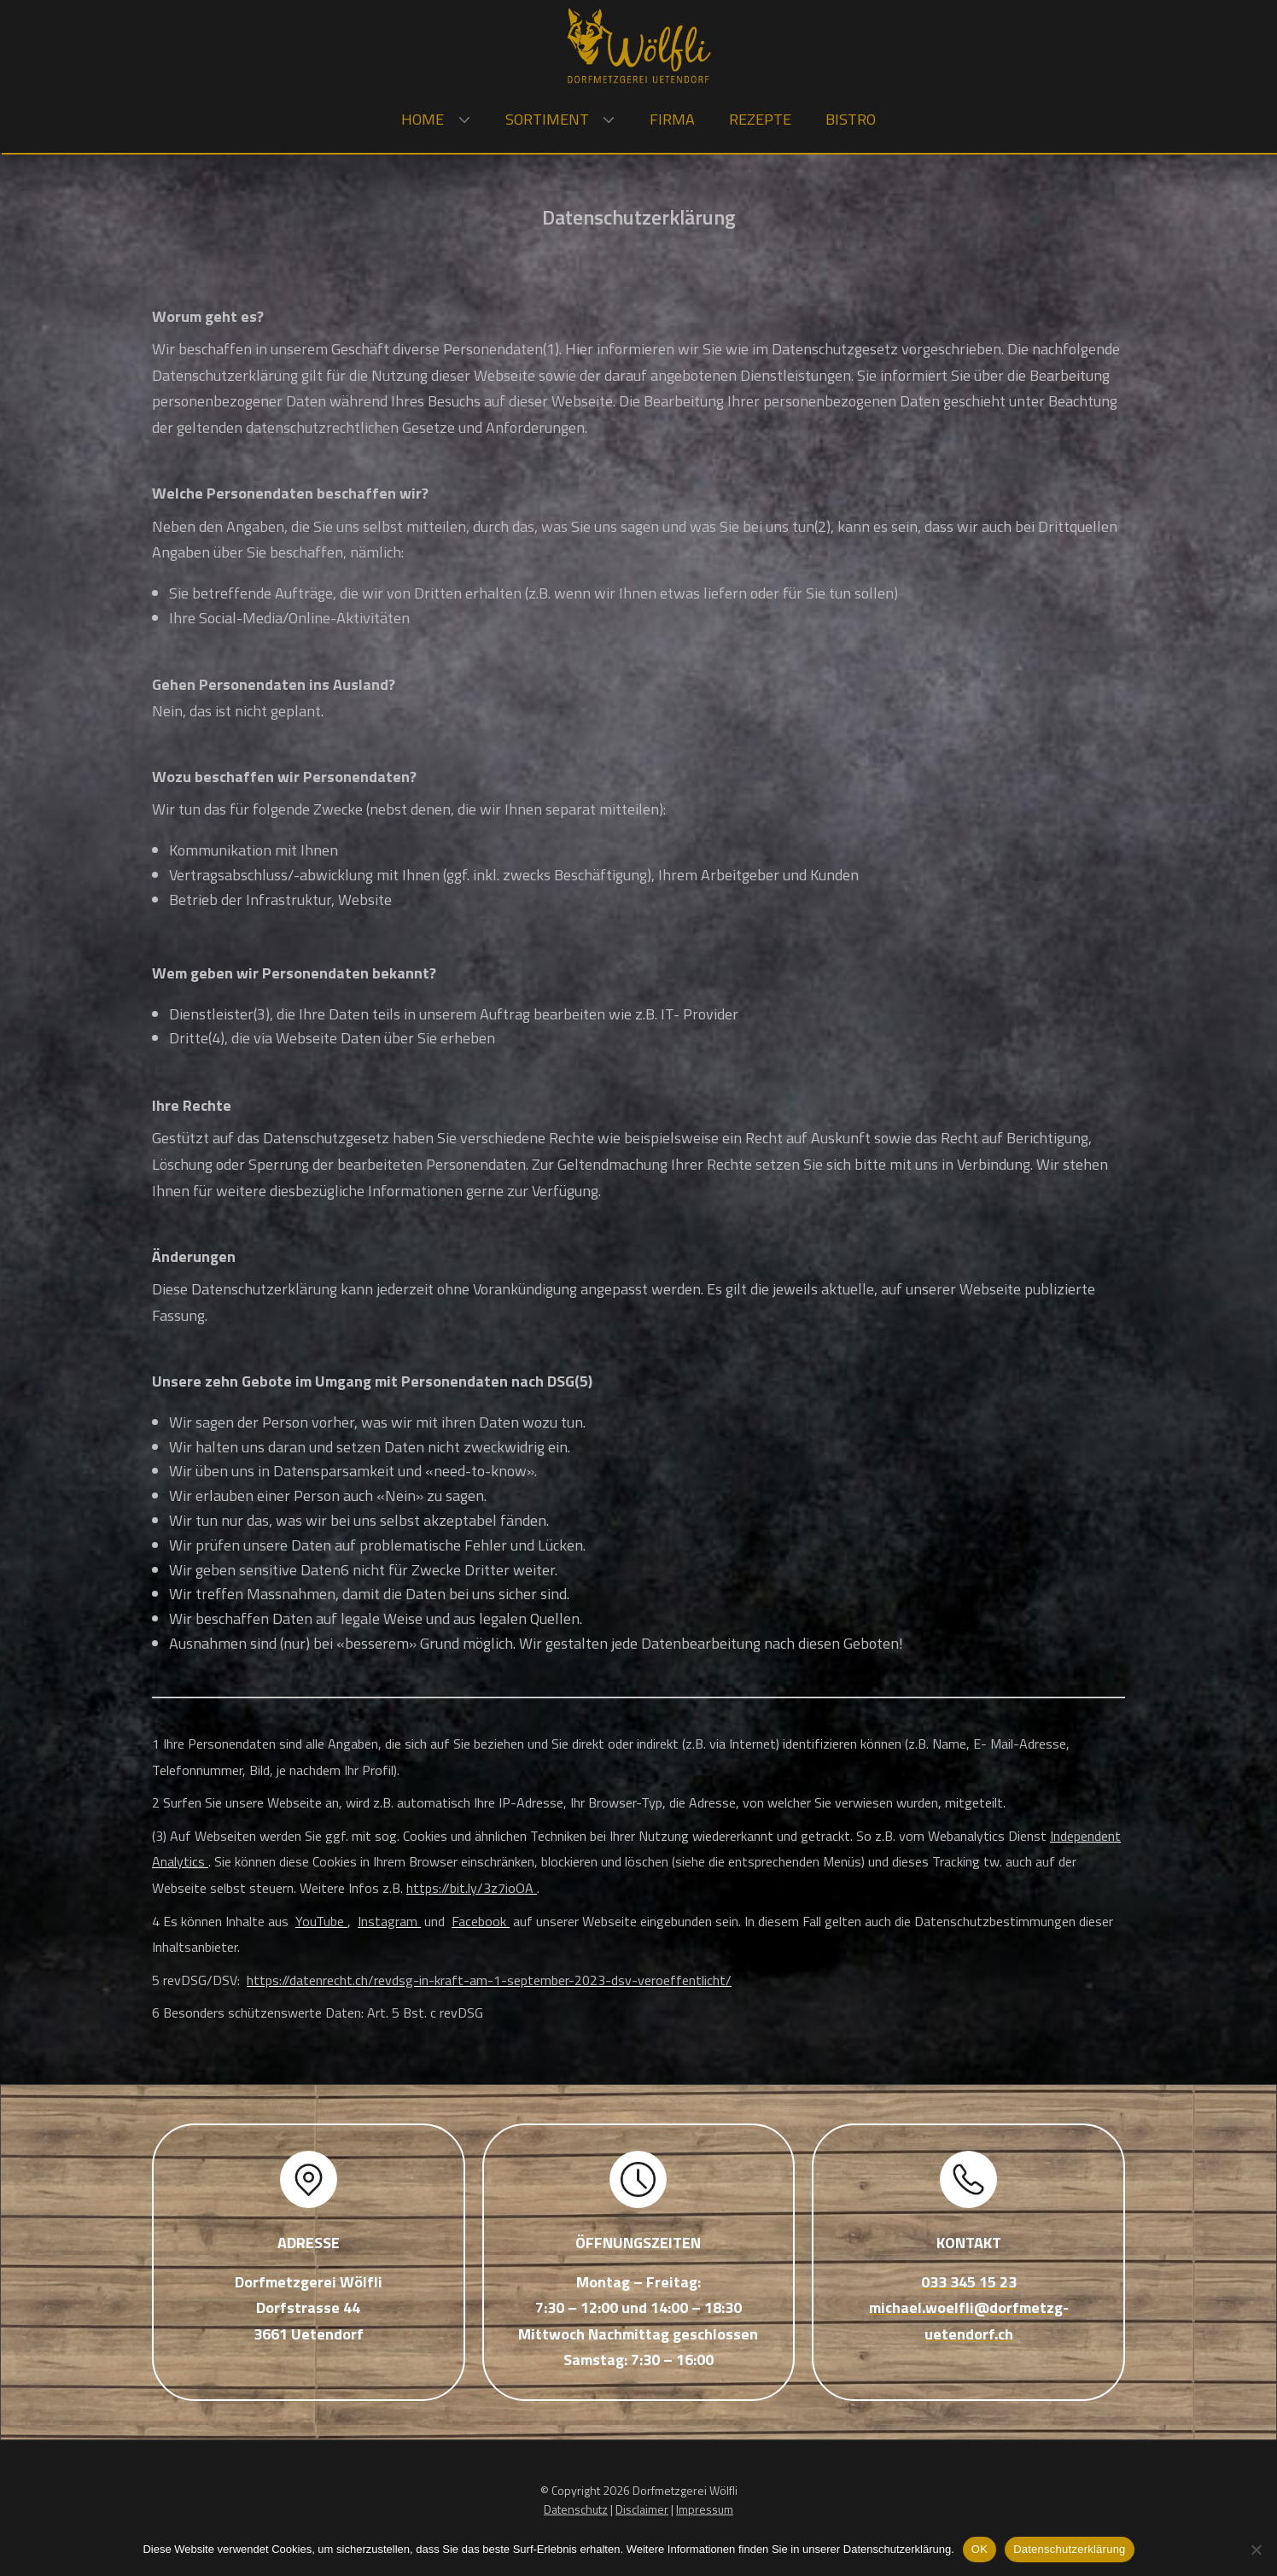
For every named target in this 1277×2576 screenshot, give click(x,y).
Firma (672, 119)
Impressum (704, 2509)
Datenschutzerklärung (1069, 2549)
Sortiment (547, 119)
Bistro (850, 119)
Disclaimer (641, 2509)
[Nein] (1255, 2549)
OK (979, 2549)
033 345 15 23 (969, 2281)
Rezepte (760, 119)
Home (422, 119)
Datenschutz (576, 2509)
